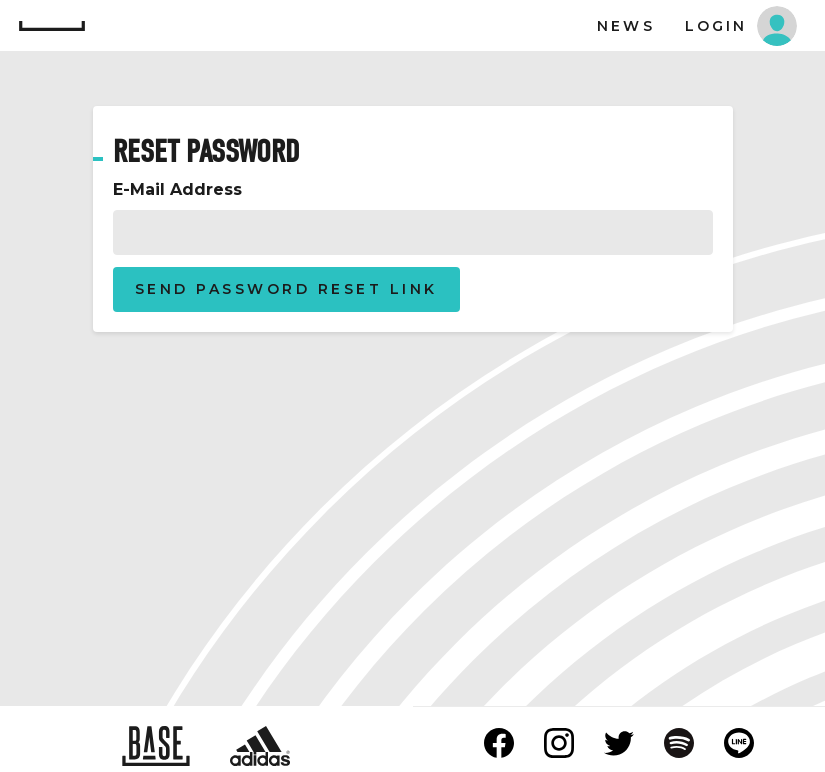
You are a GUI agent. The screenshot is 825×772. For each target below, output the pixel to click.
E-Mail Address (177, 189)
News (625, 26)
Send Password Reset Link (286, 289)
